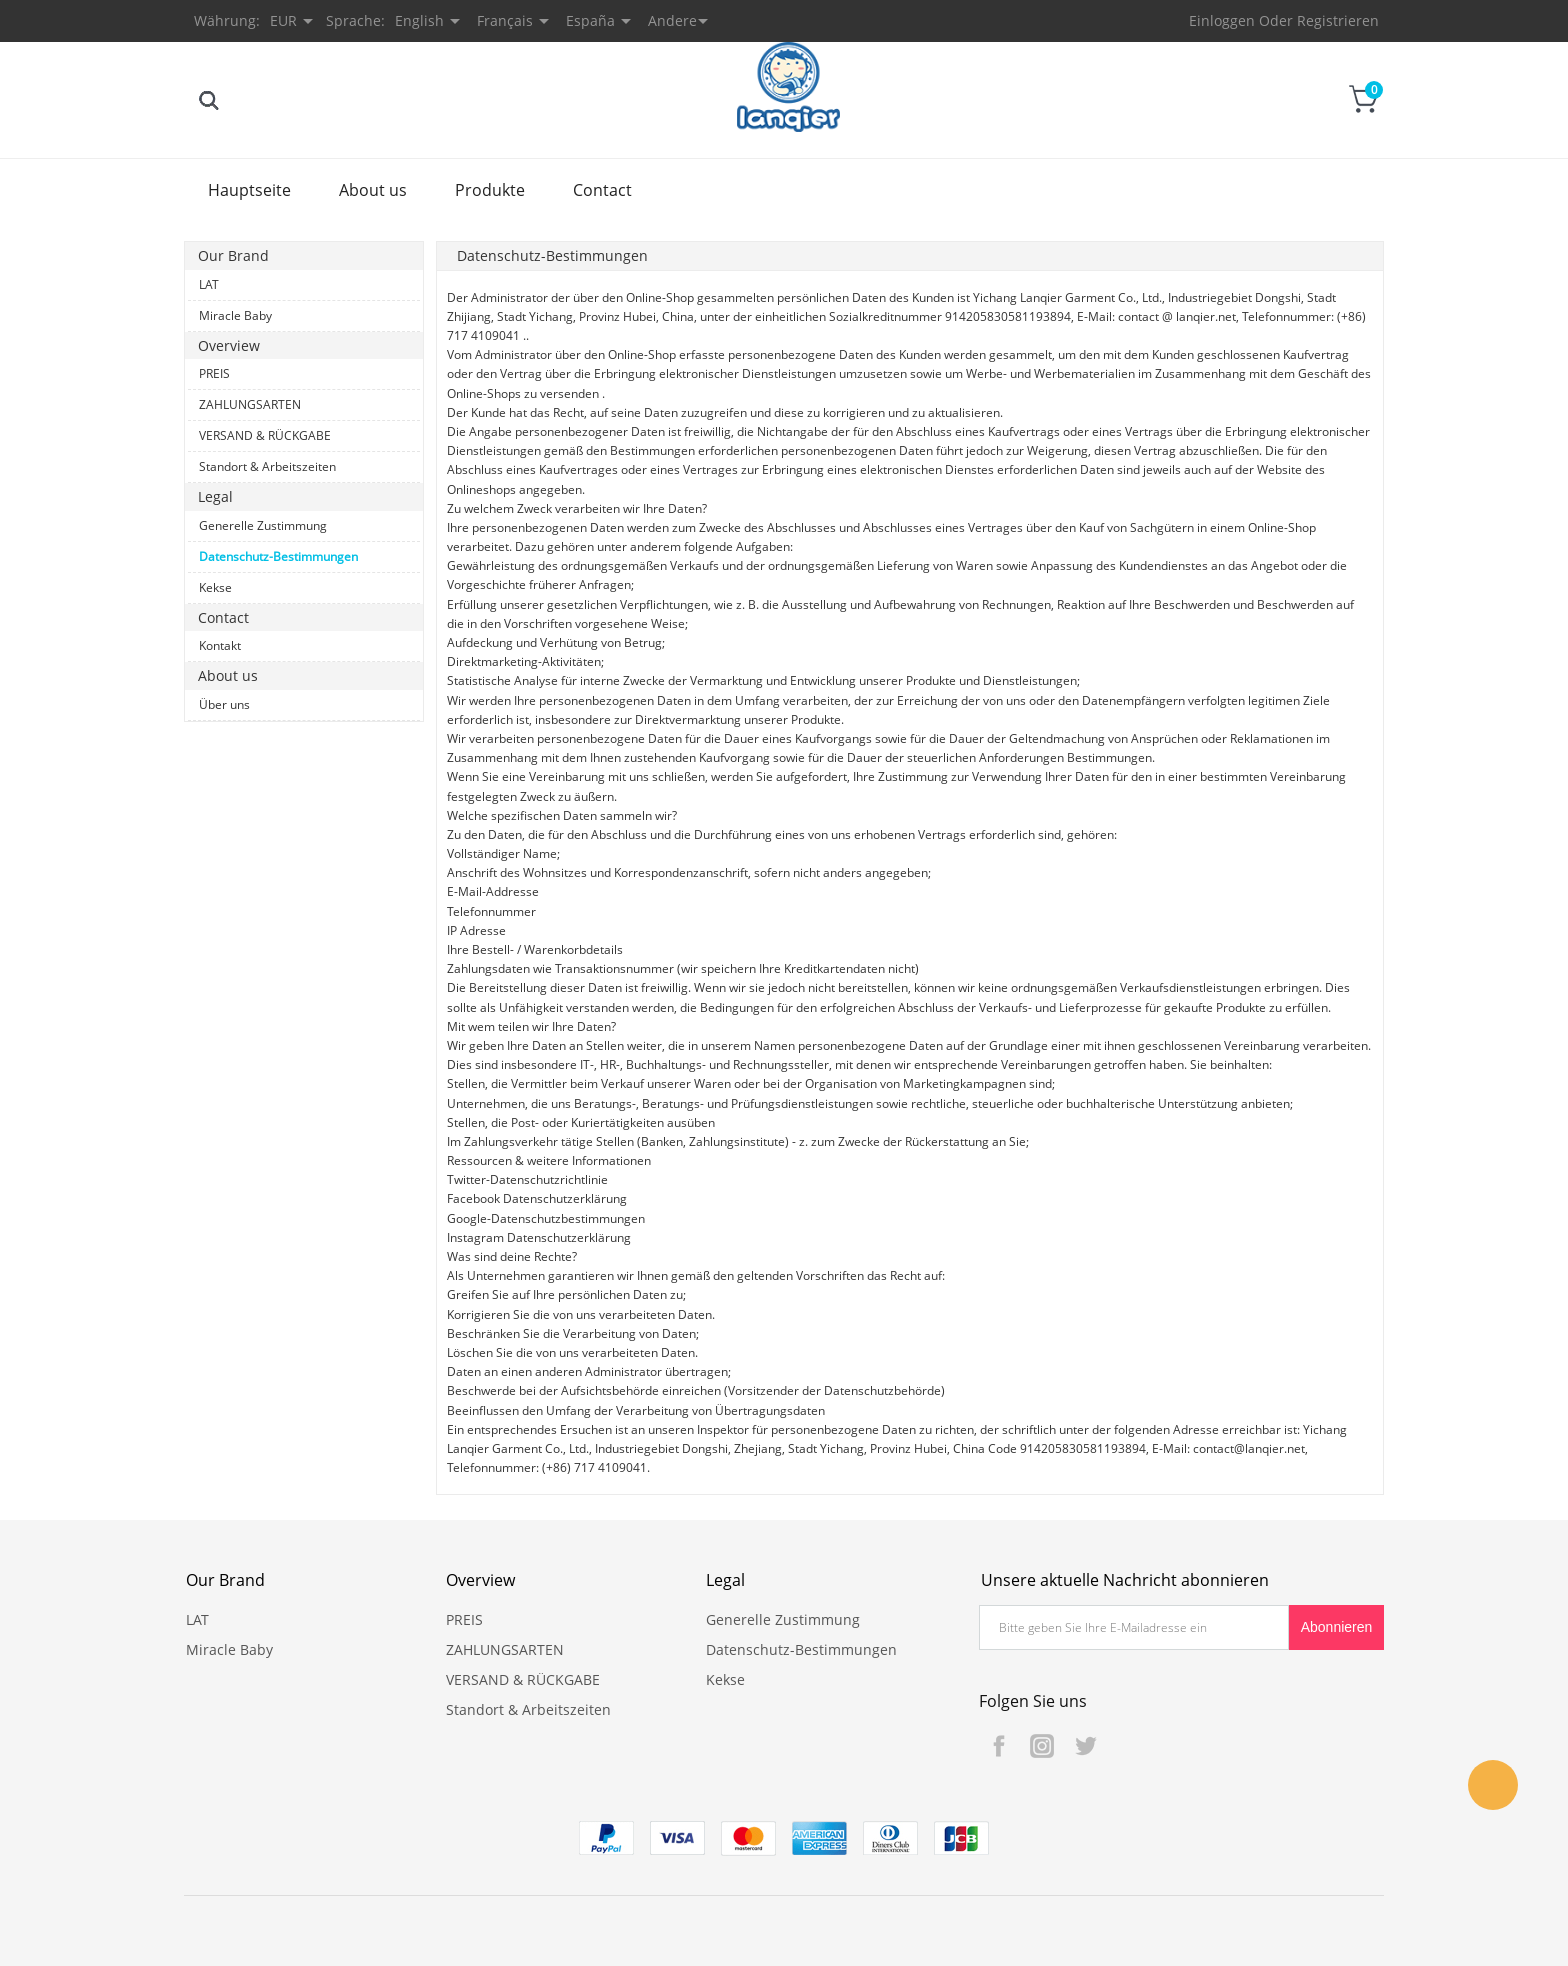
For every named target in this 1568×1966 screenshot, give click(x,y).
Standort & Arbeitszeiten (267, 466)
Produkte (490, 190)
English (419, 20)
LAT (209, 284)
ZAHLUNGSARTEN (250, 404)
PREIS (214, 373)
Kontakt (220, 645)
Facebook (999, 1746)
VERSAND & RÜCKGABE (265, 435)
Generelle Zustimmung (263, 525)
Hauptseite (249, 190)
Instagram (1042, 1746)
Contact (602, 190)
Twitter (1085, 1746)
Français (505, 20)
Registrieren (1338, 20)
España (590, 20)
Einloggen (1222, 20)
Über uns (224, 704)
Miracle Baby (235, 315)
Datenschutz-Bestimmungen (278, 556)
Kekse (215, 587)
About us (373, 190)
